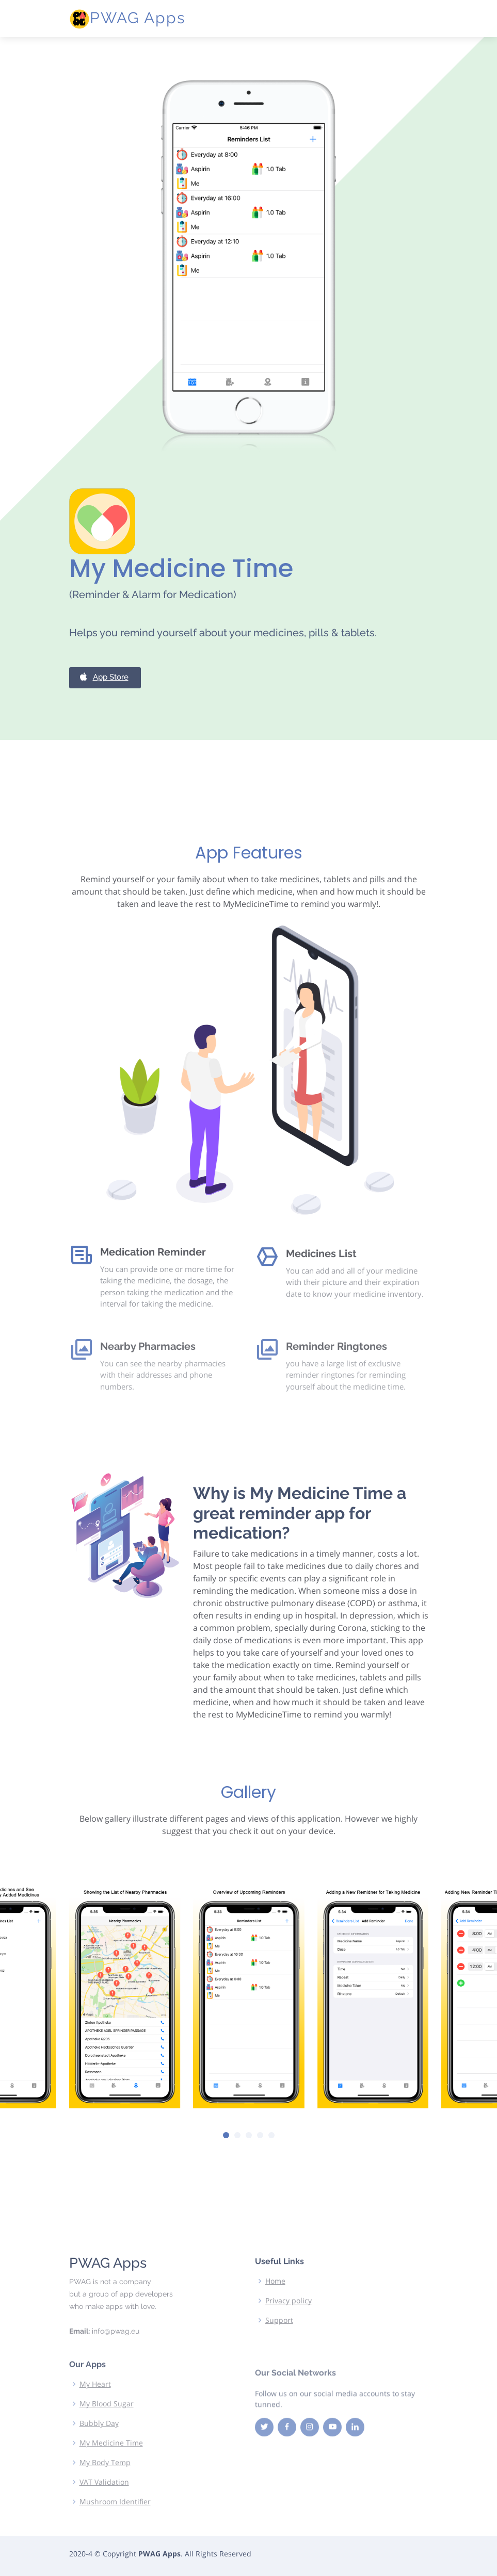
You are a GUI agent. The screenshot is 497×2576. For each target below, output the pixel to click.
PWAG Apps (137, 18)
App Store (103, 727)
